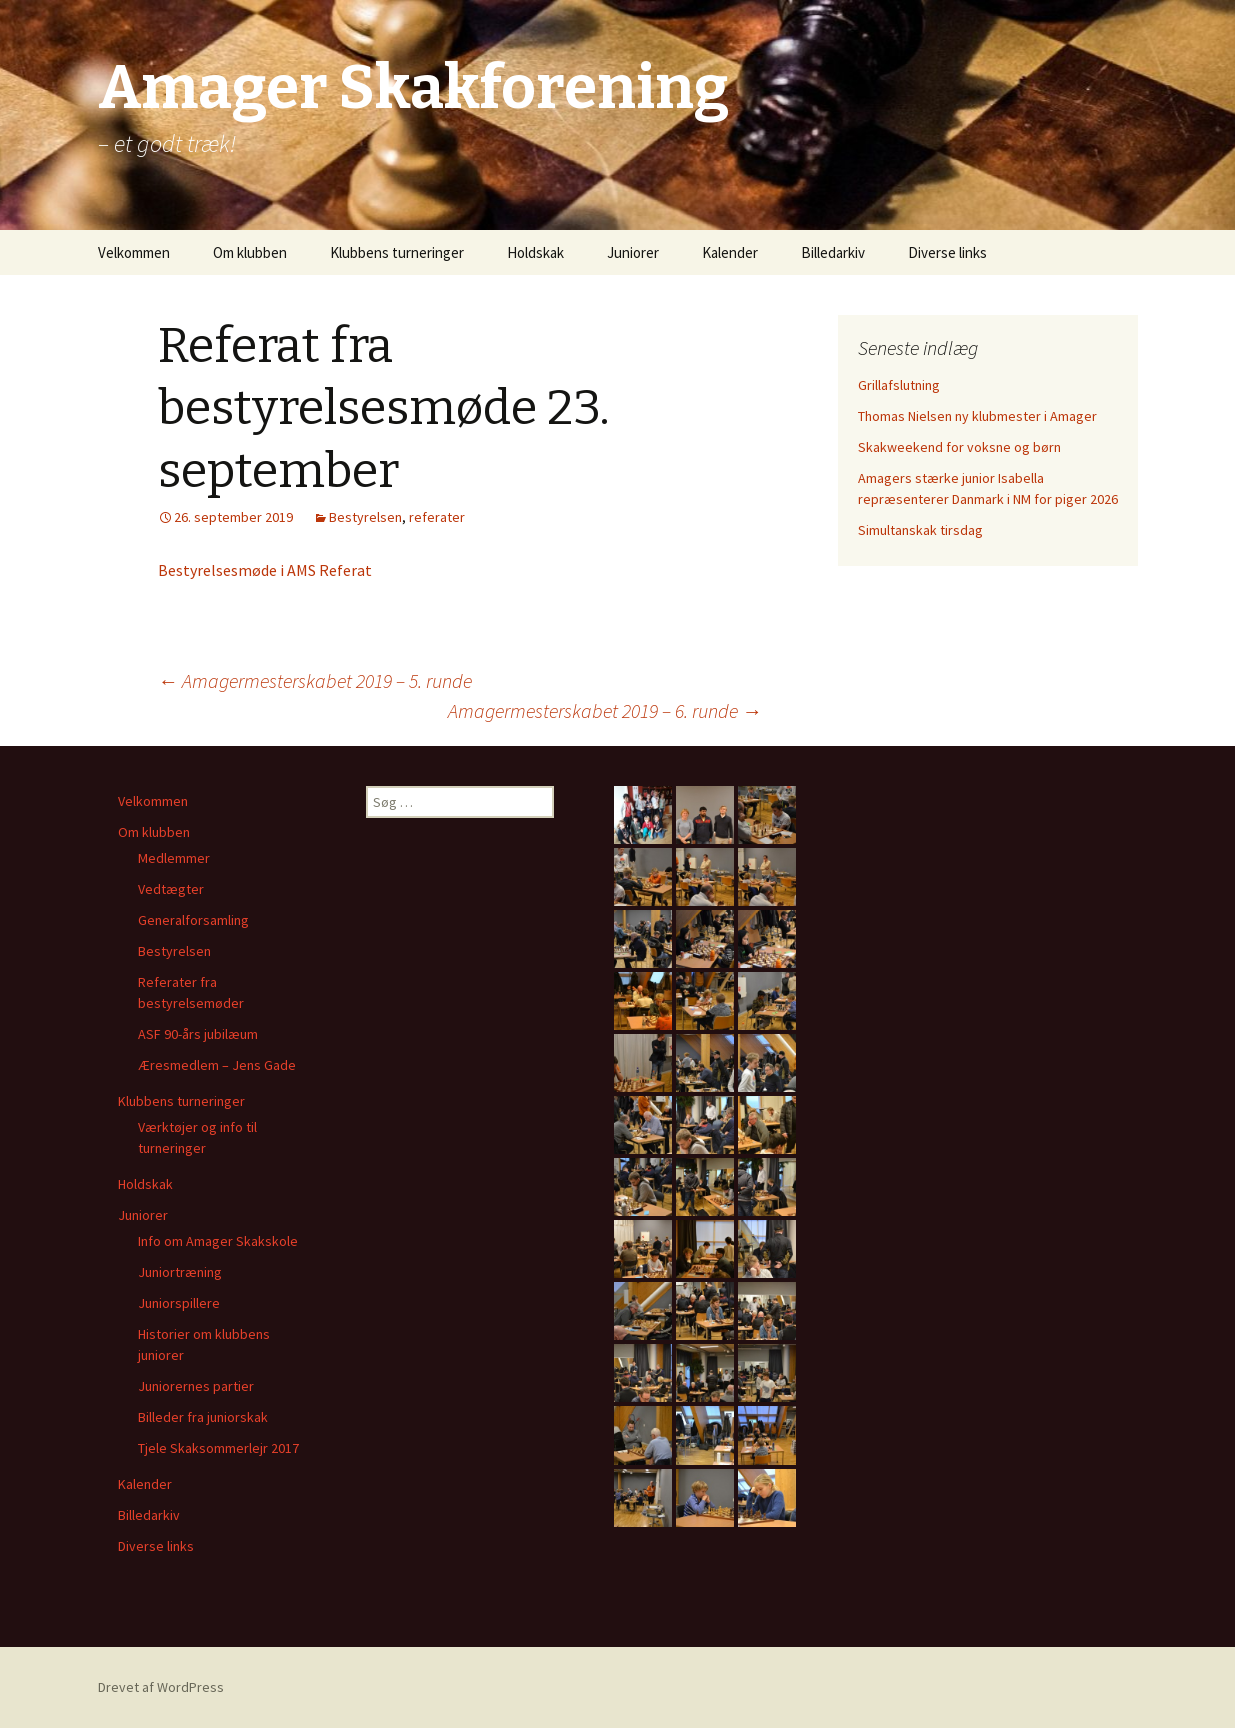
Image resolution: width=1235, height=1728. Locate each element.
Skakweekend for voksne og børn (959, 447)
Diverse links (947, 252)
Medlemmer (174, 858)
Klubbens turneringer (397, 252)
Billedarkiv (833, 252)
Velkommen (134, 252)
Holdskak (535, 252)
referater (437, 517)
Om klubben (250, 252)
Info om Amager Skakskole (218, 1241)
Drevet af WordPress (161, 1687)
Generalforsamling (193, 920)
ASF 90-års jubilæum (198, 1034)
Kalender (730, 252)
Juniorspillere (179, 1303)
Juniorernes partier (196, 1386)
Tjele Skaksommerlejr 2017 (218, 1448)
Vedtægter (171, 889)
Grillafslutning (899, 385)
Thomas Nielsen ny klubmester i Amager (977, 416)
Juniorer (633, 252)
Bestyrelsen (365, 517)
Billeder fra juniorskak (203, 1417)
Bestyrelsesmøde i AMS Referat (265, 570)
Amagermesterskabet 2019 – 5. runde (315, 680)
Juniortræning (180, 1272)
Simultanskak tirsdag (920, 530)
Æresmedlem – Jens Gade (217, 1065)
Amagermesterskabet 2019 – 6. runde (605, 710)
